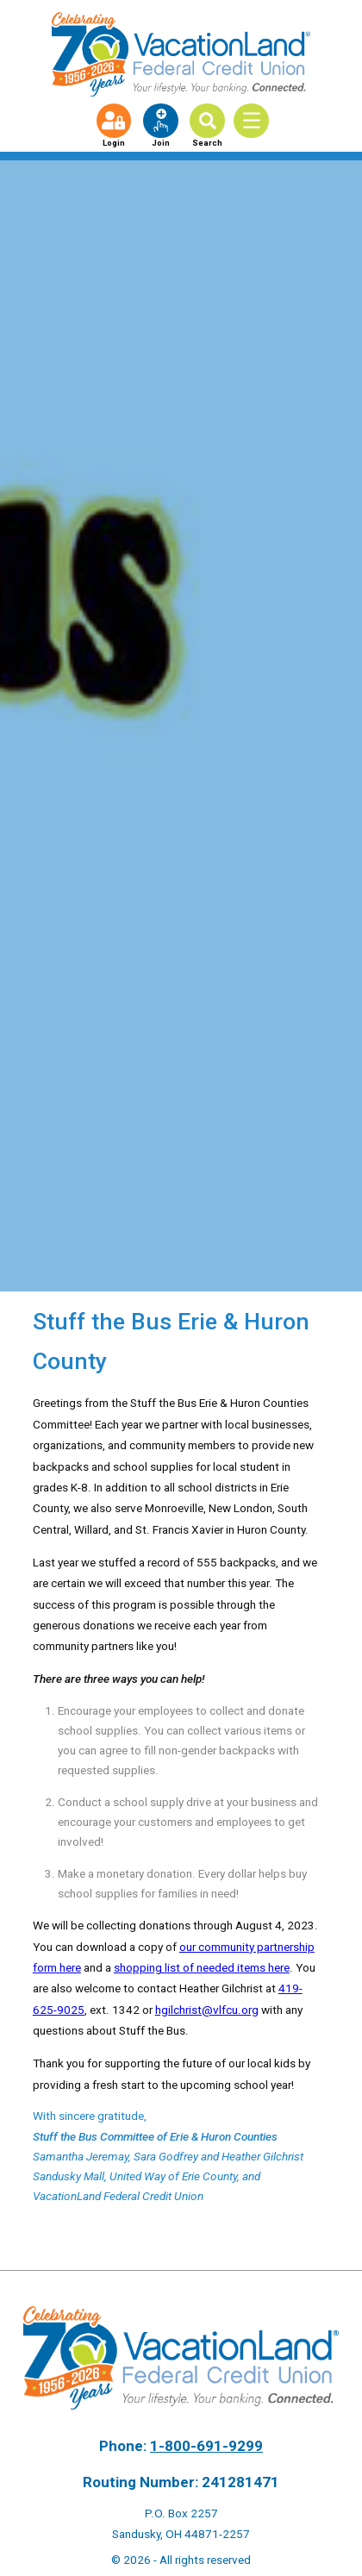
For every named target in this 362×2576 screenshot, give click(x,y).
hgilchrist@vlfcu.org (207, 2009)
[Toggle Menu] (257, 120)
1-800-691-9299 (206, 2445)
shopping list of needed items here (202, 1967)
